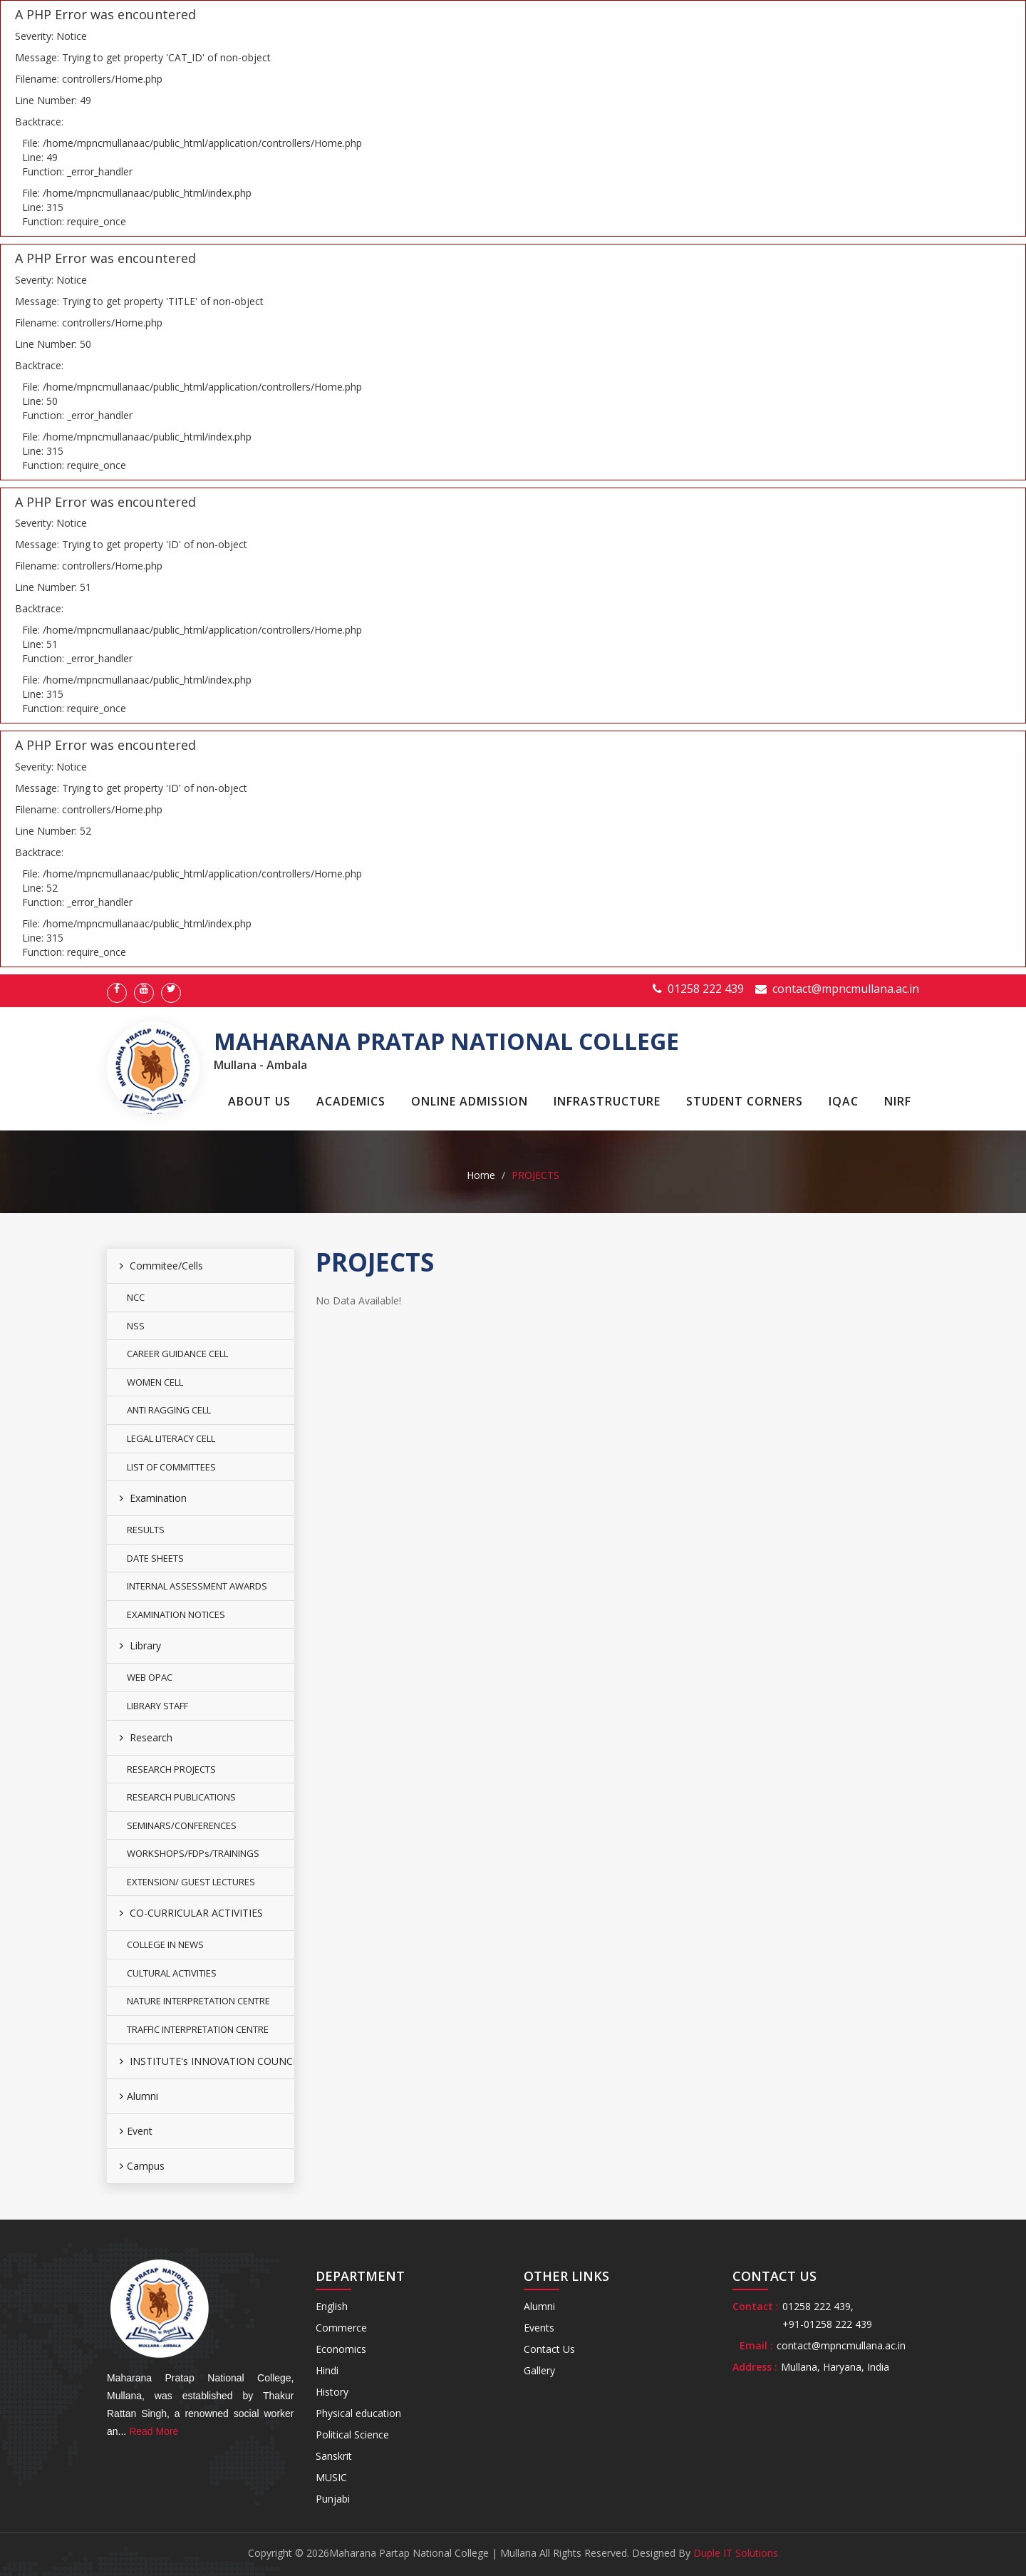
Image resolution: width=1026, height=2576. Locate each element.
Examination (153, 1498)
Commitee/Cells (161, 1265)
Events (539, 2327)
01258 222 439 (706, 988)
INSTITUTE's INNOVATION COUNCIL (207, 2061)
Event (136, 2131)
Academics (350, 1101)
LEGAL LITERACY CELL (171, 1438)
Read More (153, 2431)
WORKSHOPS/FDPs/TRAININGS (193, 1853)
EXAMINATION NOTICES (176, 1614)
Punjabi (333, 2498)
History (332, 2392)
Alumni (139, 2096)
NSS (136, 1325)
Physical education (358, 2413)
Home (481, 1175)
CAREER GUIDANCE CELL (177, 1353)
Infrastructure (607, 1101)
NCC (136, 1297)
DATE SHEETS (155, 1558)
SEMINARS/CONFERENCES (182, 1825)
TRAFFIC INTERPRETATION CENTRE (198, 2029)
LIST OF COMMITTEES (171, 1466)
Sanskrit (334, 2456)
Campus (142, 2166)
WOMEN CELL (155, 1382)
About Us (259, 1101)
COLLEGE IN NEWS (165, 1944)
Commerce (341, 2327)
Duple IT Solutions (735, 2553)
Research (146, 1737)
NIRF (897, 1101)
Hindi (327, 2370)
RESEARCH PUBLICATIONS (181, 1797)
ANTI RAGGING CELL (169, 1409)
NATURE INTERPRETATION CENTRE (198, 2000)
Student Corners (744, 1101)
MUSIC (331, 2477)
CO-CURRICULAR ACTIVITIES (191, 1913)
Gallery (539, 2370)
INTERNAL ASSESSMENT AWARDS (197, 1586)
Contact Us (549, 2349)
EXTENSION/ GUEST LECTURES (191, 1881)
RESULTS (146, 1529)
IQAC (844, 1101)
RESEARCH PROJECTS (171, 1769)
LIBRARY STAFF (157, 1705)
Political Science (352, 2434)
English (332, 2306)
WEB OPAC (149, 1677)
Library (140, 1645)
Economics (341, 2349)
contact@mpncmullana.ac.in (845, 988)
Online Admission (469, 1101)
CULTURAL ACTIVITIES (172, 1973)
